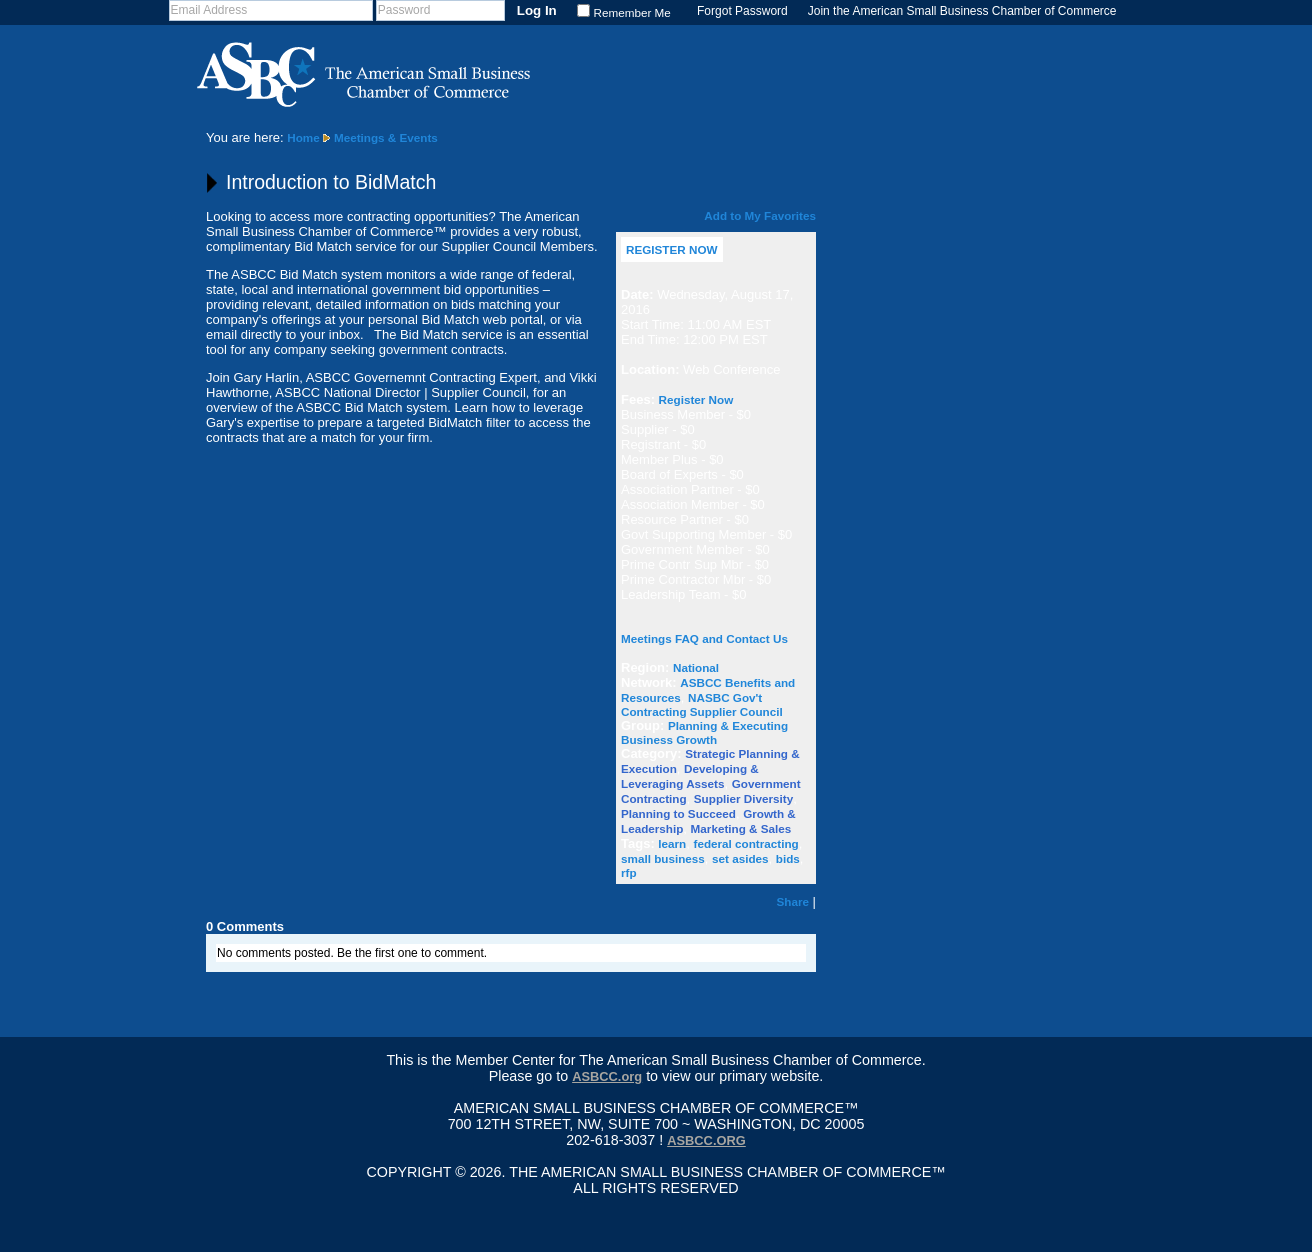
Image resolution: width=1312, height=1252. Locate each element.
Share (793, 901)
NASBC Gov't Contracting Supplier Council (702, 704)
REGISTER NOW (672, 249)
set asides (740, 858)
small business (663, 858)
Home (303, 137)
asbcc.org (706, 1140)
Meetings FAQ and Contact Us (704, 638)
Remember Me (631, 12)
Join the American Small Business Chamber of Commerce (962, 11)
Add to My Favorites (760, 215)
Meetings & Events (386, 137)
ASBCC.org (607, 1076)
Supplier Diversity (743, 798)
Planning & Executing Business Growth (704, 732)
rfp (629, 872)
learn (672, 843)
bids (788, 858)
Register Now (696, 399)
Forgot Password (742, 11)
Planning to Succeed (678, 813)
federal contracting (746, 843)
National (696, 667)
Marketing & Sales (741, 828)
